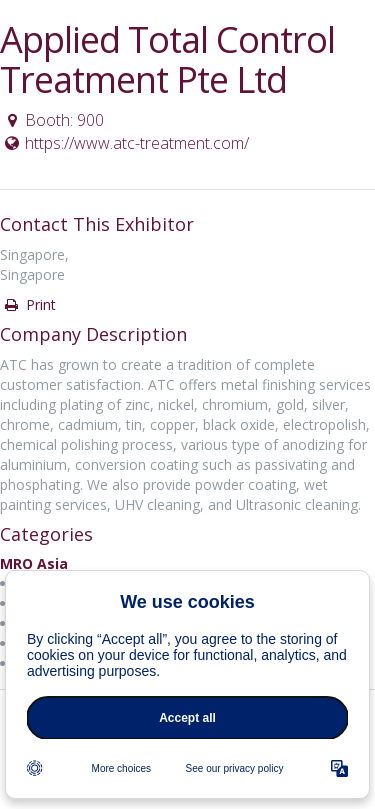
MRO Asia (34, 563)
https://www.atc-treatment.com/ (125, 143)
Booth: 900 (53, 120)
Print (29, 304)
